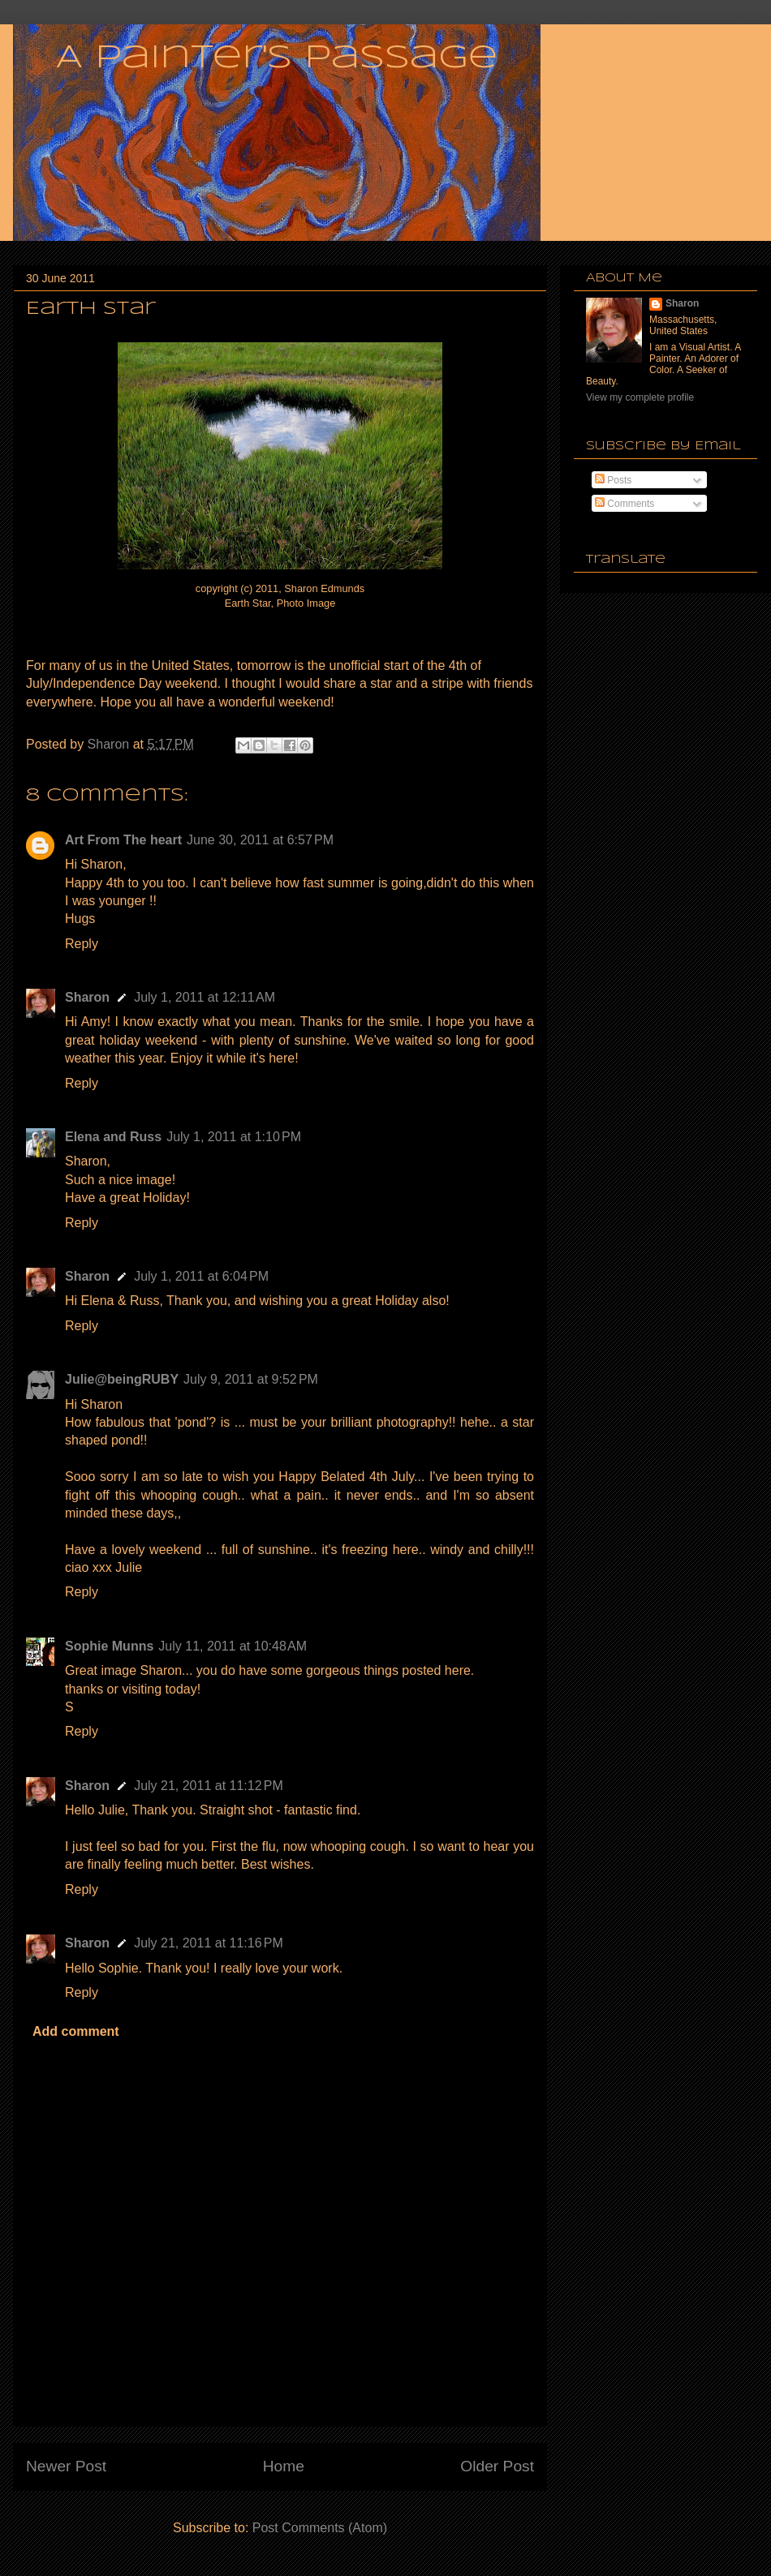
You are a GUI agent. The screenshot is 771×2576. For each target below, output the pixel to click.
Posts (613, 480)
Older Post (497, 2466)
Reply (81, 944)
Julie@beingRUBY (122, 1379)
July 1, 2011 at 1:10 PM (233, 1137)
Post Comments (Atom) (319, 2528)
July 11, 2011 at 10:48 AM (232, 1646)
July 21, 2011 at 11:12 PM (208, 1785)
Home (283, 2466)
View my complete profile (640, 397)
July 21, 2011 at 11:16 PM (208, 1943)
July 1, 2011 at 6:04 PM (201, 1276)
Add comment (75, 2031)
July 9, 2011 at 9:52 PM (250, 1379)
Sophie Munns (109, 1646)
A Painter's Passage (276, 58)
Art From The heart (123, 840)
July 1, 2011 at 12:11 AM (204, 997)
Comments (624, 503)
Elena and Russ (113, 1137)
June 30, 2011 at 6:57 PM (260, 840)
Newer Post (66, 2466)
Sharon (87, 997)
